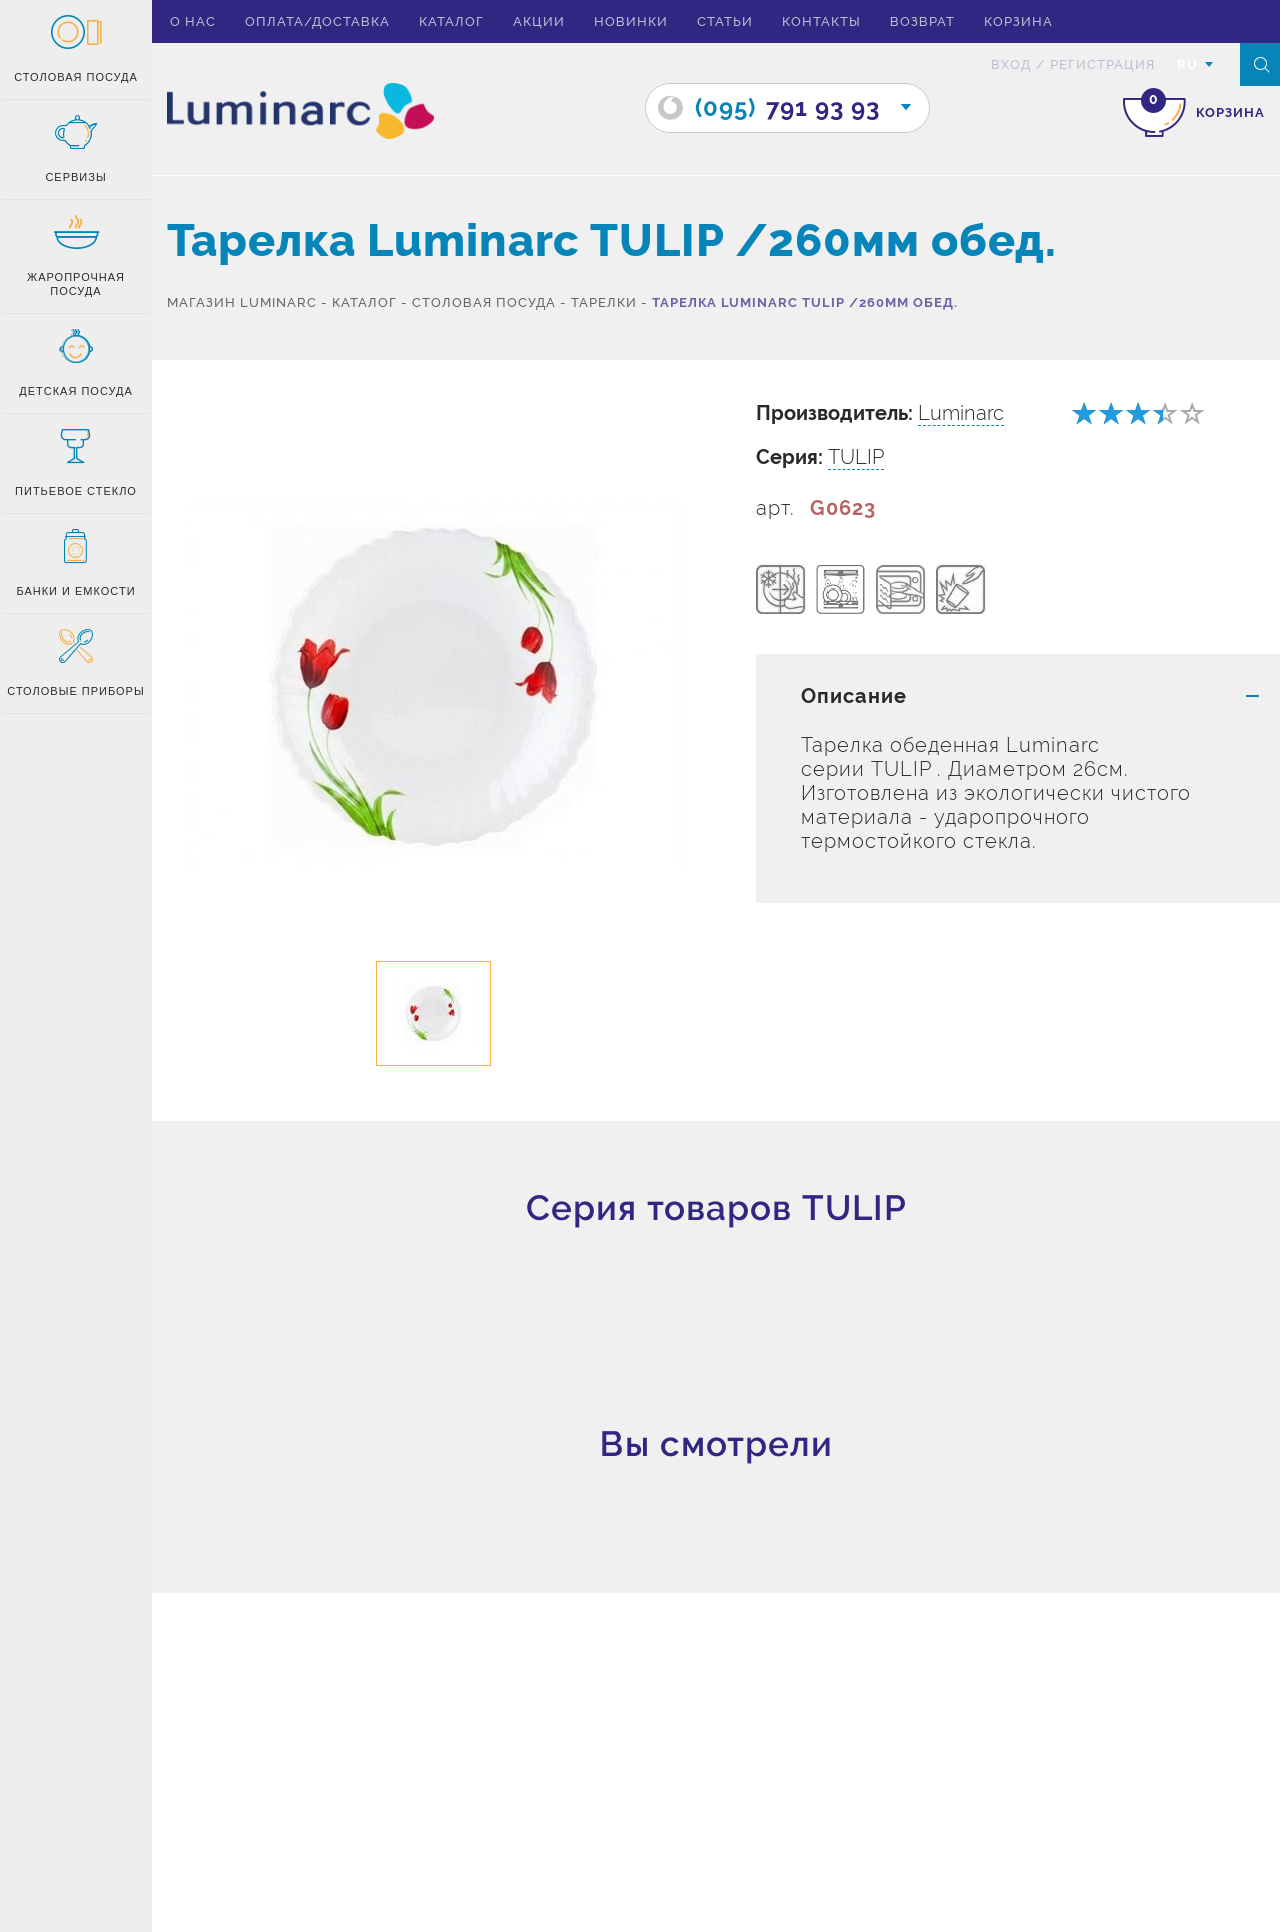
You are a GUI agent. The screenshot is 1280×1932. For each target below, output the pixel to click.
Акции (539, 21)
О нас (193, 21)
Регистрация (1102, 64)
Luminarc (961, 413)
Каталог (451, 21)
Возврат (922, 21)
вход (1011, 64)
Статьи (725, 21)
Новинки (631, 21)
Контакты (821, 21)
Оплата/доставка (317, 21)
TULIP (856, 457)
